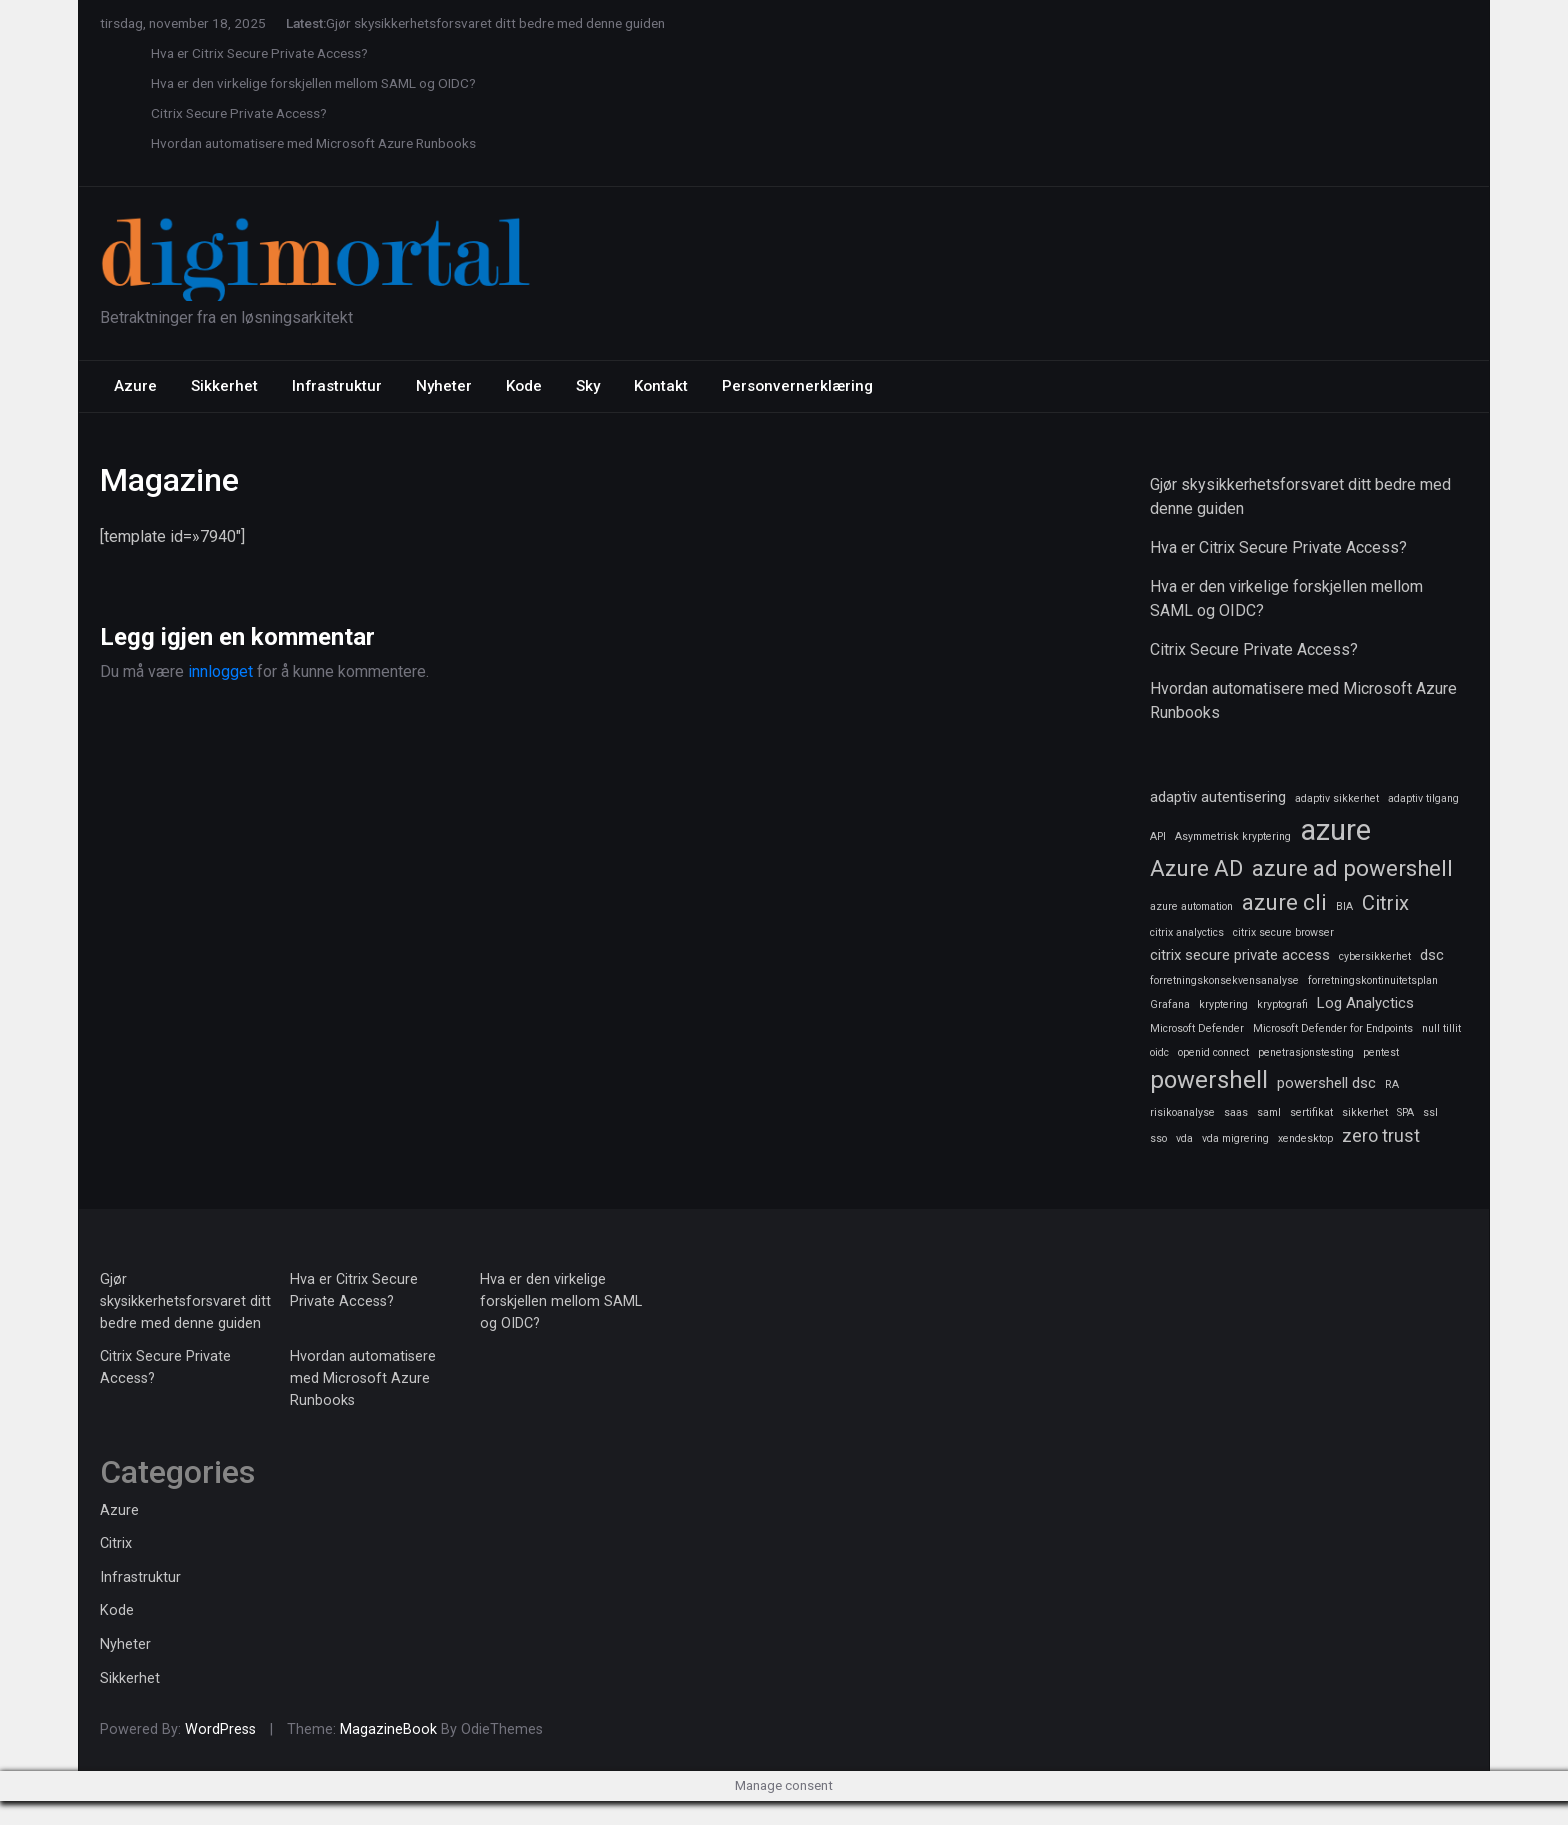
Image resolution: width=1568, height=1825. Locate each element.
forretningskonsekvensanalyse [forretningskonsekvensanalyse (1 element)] (1224, 980)
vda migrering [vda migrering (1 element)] (1235, 1138)
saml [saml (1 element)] (1269, 1112)
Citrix (116, 1543)
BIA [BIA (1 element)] (1344, 906)
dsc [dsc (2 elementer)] (1432, 955)
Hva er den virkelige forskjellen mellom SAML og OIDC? (313, 83)
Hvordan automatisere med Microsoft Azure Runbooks (313, 143)
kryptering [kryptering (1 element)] (1223, 1004)
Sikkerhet (224, 386)
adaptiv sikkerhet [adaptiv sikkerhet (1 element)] (1337, 798)
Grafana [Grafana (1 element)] (1170, 1004)
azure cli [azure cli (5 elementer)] (1284, 902)
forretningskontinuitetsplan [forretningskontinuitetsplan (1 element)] (1373, 980)
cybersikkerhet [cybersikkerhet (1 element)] (1375, 956)
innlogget (220, 671)
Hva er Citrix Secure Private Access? (259, 53)
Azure (135, 386)
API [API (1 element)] (1158, 836)
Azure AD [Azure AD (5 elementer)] (1196, 868)
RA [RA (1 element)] (1392, 1084)
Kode (524, 386)
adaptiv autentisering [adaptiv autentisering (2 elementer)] (1218, 797)
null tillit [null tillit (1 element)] (1441, 1028)
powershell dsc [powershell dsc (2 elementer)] (1326, 1083)
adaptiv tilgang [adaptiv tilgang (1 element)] (1423, 798)
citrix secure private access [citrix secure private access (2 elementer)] (1240, 955)
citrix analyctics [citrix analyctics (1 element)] (1187, 932)
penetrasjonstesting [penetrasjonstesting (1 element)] (1306, 1052)
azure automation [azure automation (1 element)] (1191, 906)
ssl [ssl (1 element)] (1430, 1112)
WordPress (220, 1729)
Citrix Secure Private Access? (239, 113)
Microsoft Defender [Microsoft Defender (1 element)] (1197, 1028)
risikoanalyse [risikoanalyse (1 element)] (1182, 1112)
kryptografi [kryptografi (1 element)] (1282, 1004)
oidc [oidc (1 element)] (1159, 1052)
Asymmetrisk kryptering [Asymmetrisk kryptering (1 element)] (1233, 836)
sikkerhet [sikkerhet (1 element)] (1365, 1112)
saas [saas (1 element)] (1236, 1112)
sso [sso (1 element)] (1158, 1138)
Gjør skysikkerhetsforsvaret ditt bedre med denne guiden (495, 23)
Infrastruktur (337, 386)
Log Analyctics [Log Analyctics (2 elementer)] (1365, 1003)
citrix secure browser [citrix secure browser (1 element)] (1283, 932)
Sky (588, 386)
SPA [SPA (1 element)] (1405, 1112)
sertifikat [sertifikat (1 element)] (1311, 1112)
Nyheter (444, 386)
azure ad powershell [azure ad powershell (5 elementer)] (1352, 868)
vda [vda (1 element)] (1184, 1138)
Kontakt (661, 386)
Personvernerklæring (797, 386)
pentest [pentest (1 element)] (1381, 1052)
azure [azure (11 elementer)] (1335, 830)
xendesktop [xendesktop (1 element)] (1305, 1138)
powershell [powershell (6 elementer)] (1209, 1080)
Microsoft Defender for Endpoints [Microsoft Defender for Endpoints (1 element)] (1333, 1028)
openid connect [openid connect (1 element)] (1213, 1052)
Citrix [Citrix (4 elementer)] (1385, 903)
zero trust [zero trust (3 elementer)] (1381, 1135)
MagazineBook (388, 1729)
